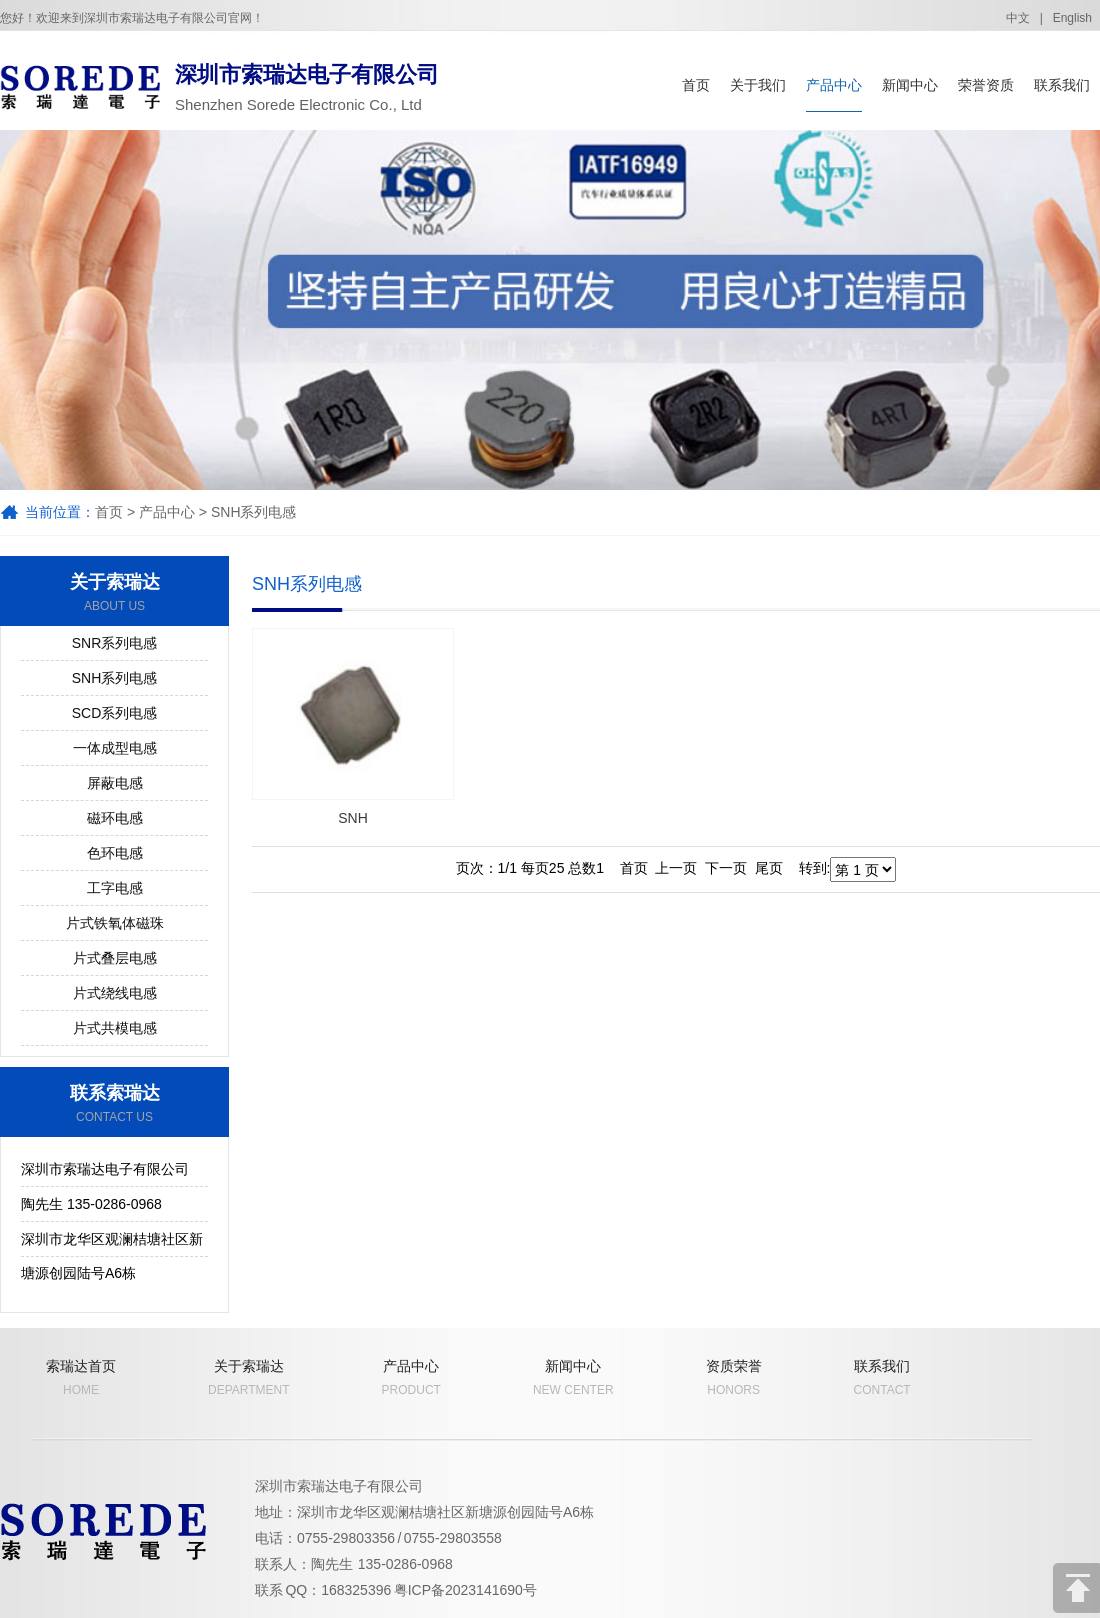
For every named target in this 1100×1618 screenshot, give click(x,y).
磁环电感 (115, 818)
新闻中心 (910, 85)
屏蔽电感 (115, 783)
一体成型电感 (115, 748)
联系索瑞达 (114, 1104)
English (1072, 18)
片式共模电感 (115, 1028)
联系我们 (1062, 85)
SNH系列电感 (254, 512)
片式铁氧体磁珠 (115, 923)
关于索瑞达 (114, 593)
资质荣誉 (734, 1378)
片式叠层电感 (115, 958)
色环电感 (115, 853)
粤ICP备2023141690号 (465, 1590)
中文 (1018, 18)
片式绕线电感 (115, 993)
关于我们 (758, 85)
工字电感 (115, 888)
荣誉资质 (986, 85)
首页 (696, 85)
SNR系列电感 (115, 643)
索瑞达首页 (81, 1378)
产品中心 (834, 85)
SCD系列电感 (115, 713)
